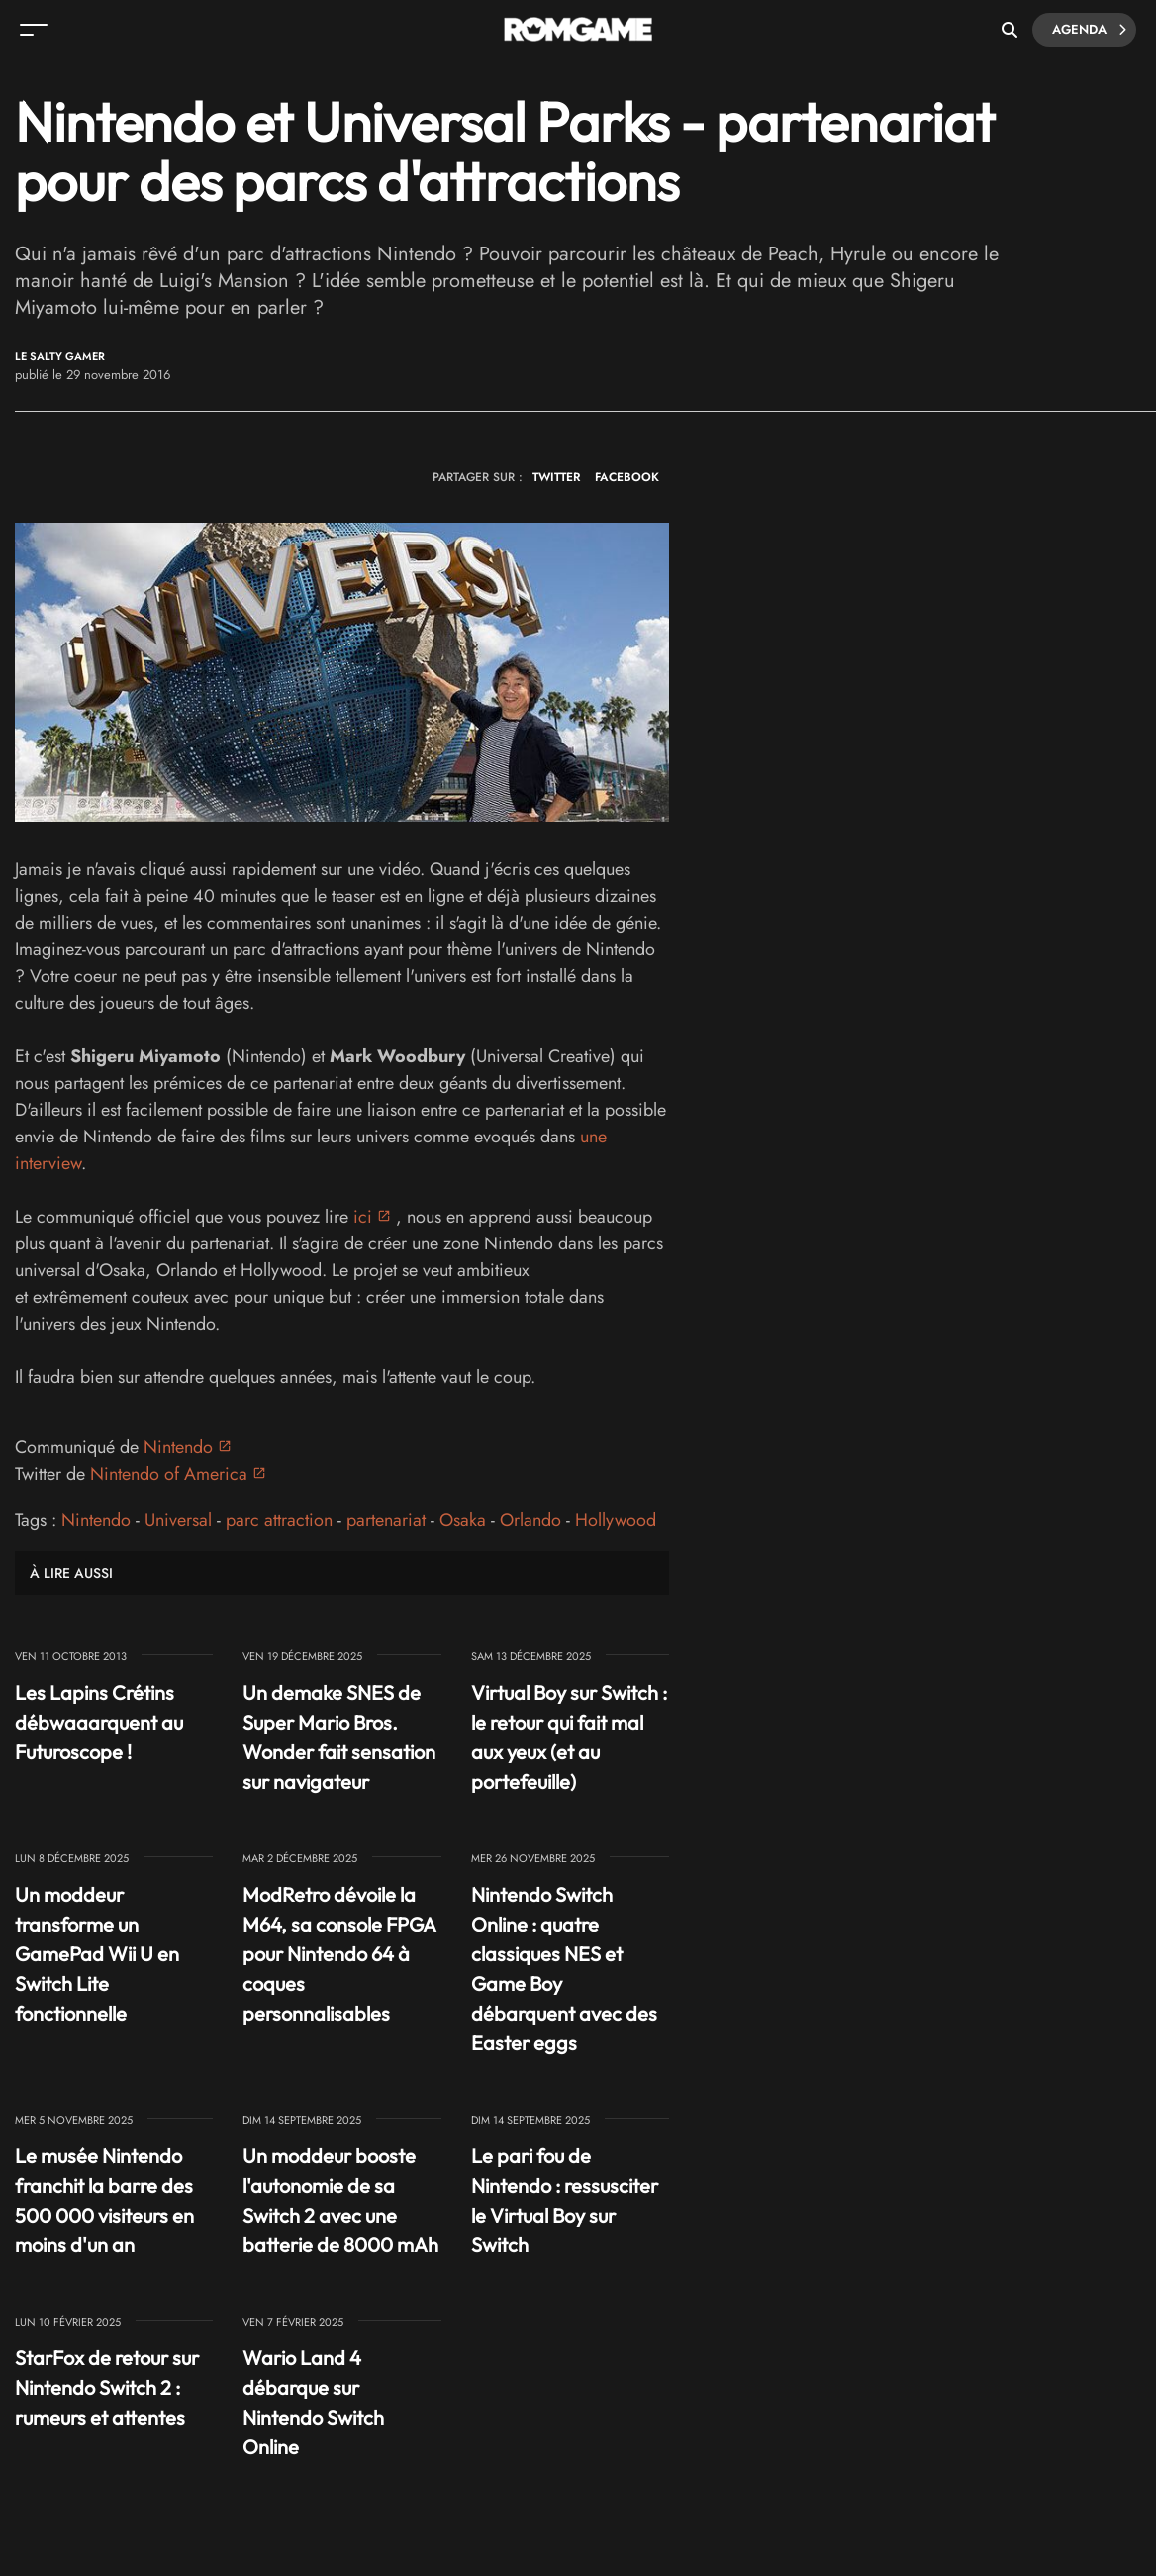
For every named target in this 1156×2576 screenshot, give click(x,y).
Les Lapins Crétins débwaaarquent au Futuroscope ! (99, 1722)
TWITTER (556, 477)
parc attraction (279, 1520)
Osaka (462, 1520)
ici (362, 1217)
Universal (178, 1520)
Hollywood (615, 1520)
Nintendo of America (168, 1474)
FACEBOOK (627, 477)
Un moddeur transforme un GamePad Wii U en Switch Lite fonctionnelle (97, 1954)
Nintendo (178, 1447)
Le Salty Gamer (60, 356)
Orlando (530, 1520)
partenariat (386, 1520)
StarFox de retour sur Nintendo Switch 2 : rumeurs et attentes (107, 2387)
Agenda (1089, 30)
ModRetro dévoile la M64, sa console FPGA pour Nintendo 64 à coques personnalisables (338, 1954)
